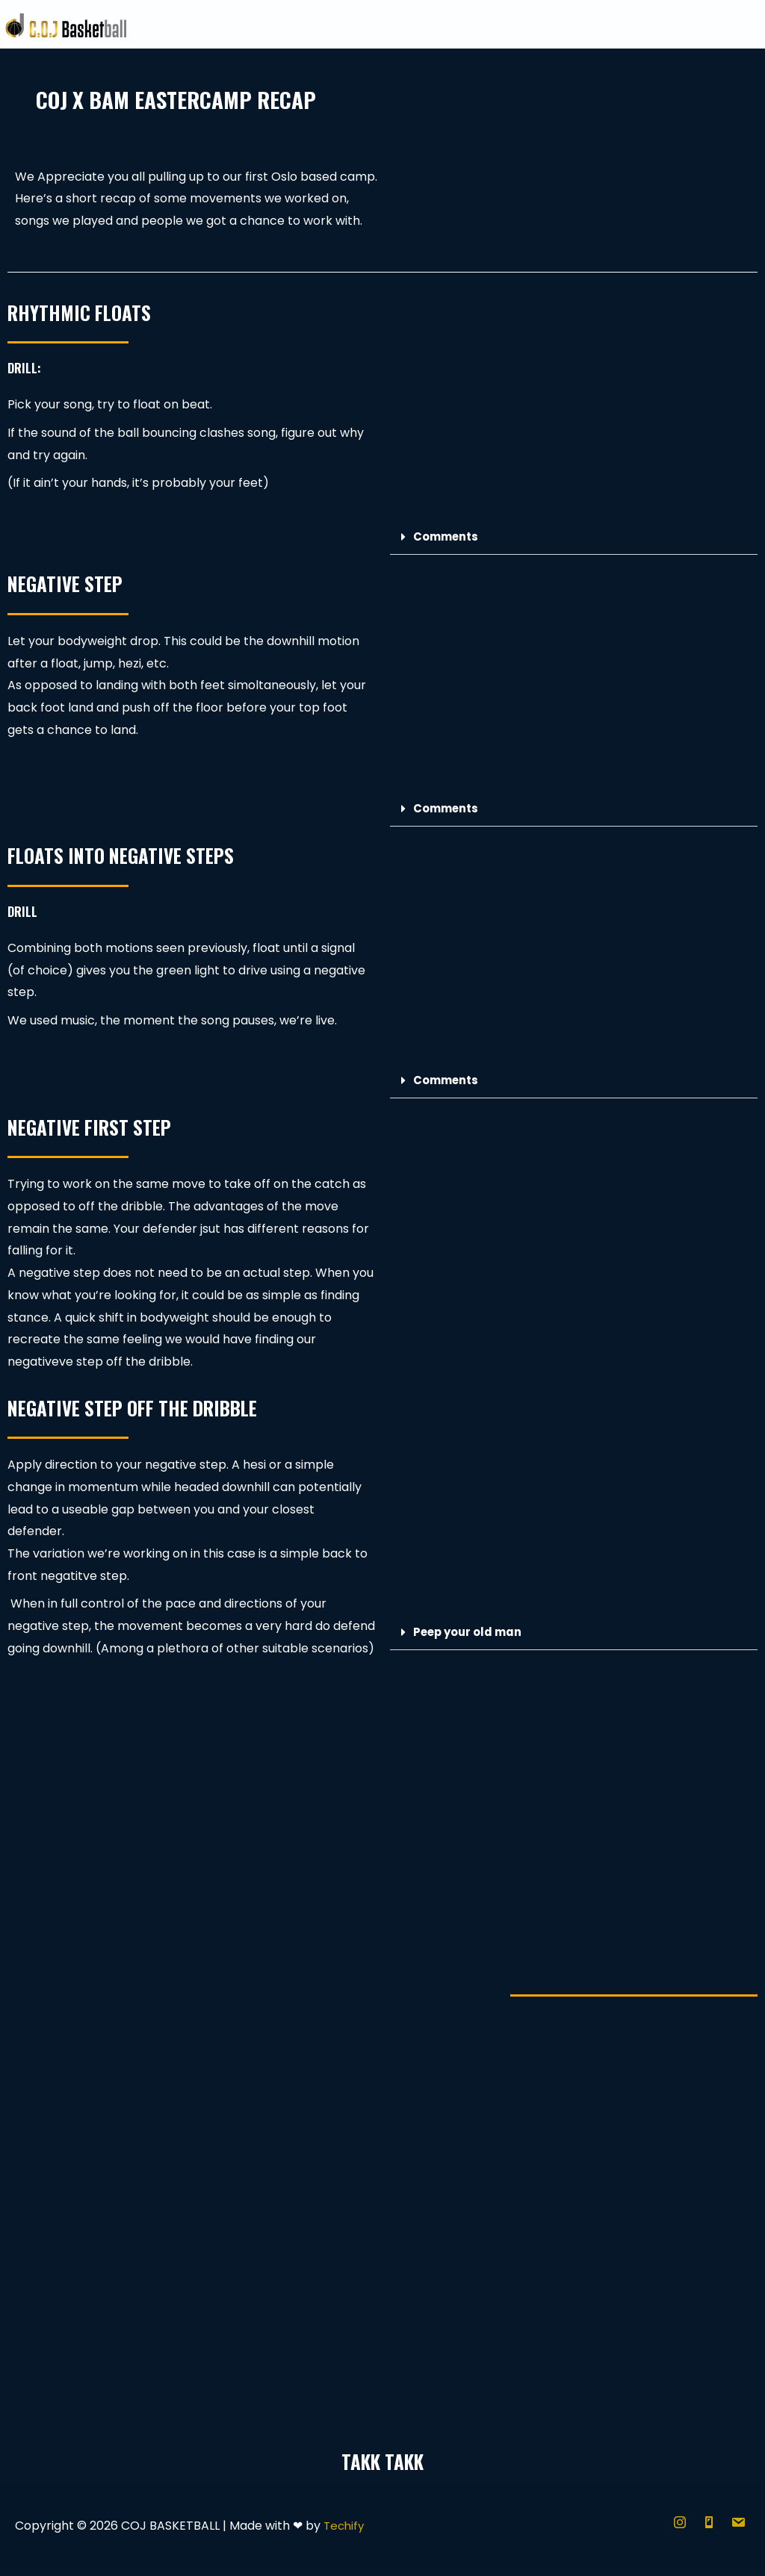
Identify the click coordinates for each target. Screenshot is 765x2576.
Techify (345, 2533)
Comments (449, 544)
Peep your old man (471, 1639)
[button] (574, 544)
